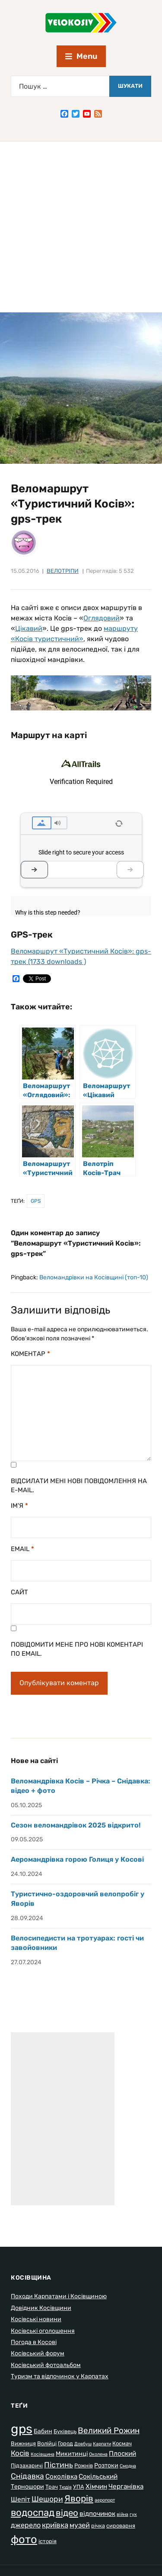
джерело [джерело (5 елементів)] (26, 2525)
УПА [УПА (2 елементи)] (78, 2486)
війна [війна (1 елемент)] (122, 2514)
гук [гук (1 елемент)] (133, 2514)
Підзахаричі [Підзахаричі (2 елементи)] (27, 2465)
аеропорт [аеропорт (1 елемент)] (105, 2500)
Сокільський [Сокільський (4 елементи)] (98, 2476)
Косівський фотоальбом (46, 2365)
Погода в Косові (34, 2342)
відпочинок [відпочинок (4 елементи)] (97, 2514)
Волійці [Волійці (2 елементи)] (47, 2443)
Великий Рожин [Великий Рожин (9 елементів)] (109, 2430)
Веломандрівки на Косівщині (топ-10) (93, 1277)
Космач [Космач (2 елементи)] (122, 2443)
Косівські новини (36, 2319)
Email (22, 1549)
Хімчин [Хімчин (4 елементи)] (96, 2486)
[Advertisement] (81, 227)
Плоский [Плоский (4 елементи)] (122, 2453)
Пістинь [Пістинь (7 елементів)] (58, 2464)
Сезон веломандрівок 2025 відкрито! (75, 1825)
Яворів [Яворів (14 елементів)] (78, 2498)
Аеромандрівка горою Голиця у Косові (77, 1859)
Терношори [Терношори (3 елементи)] (27, 2486)
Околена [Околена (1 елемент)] (98, 2454)
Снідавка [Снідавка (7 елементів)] (27, 2476)
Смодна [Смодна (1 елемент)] (128, 2466)
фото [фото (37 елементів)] (24, 2539)
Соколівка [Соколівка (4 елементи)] (61, 2476)
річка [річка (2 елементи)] (98, 2525)
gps (36, 1201)
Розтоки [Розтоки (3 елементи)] (106, 2465)
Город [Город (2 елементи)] (65, 2443)
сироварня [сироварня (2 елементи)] (120, 2525)
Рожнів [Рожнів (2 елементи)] (83, 2465)
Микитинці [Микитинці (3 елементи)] (72, 2453)
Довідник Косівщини (41, 2308)
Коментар (30, 1354)
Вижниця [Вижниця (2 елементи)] (23, 2443)
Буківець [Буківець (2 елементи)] (65, 2431)
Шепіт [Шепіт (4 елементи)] (20, 2499)
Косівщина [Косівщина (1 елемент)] (42, 2454)
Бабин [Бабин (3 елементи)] (43, 2431)
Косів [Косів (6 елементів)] (20, 2453)
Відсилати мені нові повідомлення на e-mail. (79, 1485)
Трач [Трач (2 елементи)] (51, 2486)
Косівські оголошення (43, 2331)
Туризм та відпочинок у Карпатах (59, 2376)
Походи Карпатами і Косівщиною (59, 2296)
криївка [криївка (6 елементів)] (55, 2525)
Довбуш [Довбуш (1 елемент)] (83, 2444)
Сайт (19, 1592)
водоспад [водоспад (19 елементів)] (32, 2512)
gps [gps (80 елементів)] (21, 2429)
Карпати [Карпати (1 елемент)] (102, 2444)
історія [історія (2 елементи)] (47, 2541)
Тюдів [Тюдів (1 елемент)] (65, 2487)
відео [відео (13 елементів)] (67, 2513)
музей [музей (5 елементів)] (80, 2525)
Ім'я (19, 1506)
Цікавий (28, 628)
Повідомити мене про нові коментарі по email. (77, 1649)
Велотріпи (63, 571)
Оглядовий (101, 618)
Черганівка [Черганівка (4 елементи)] (125, 2486)
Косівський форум (37, 2353)
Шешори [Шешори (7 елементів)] (47, 2499)
